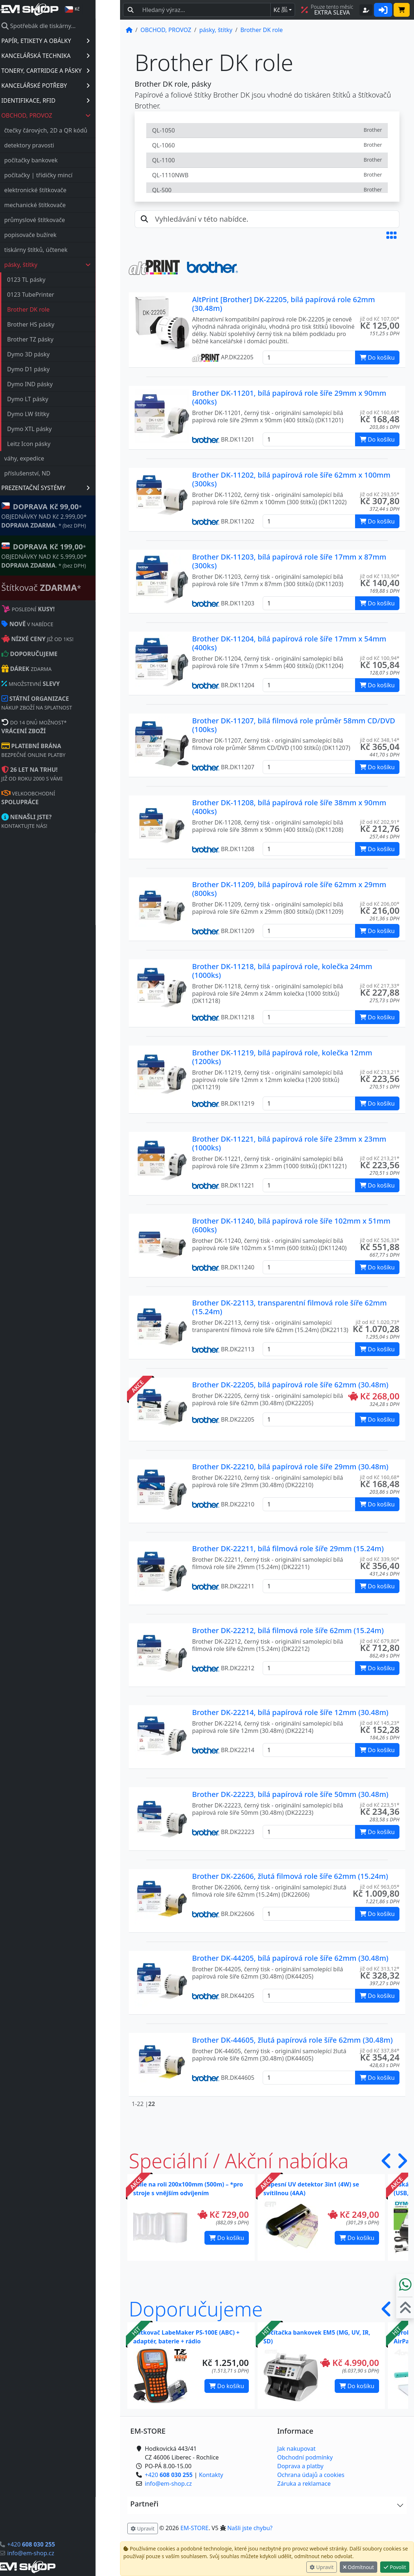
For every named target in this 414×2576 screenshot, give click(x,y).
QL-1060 (267, 145)
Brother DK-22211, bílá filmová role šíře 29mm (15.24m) (288, 1548)
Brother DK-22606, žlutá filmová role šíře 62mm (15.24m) (290, 1876)
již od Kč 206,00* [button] (379, 903)
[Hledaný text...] (204, 10)
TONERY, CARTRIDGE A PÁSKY (70, 71)
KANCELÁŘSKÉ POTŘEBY (70, 86)
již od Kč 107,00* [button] (379, 318)
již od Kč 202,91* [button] (379, 821)
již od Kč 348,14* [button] (379, 739)
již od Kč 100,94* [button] (379, 658)
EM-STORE (194, 2528)
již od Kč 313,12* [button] (379, 1968)
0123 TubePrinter (55, 295)
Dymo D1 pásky (53, 369)
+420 (55, 2544)
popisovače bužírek (55, 235)
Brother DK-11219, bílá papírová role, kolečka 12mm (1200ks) (282, 1057)
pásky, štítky (72, 265)
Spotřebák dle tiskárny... (63, 26)
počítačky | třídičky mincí (63, 175)
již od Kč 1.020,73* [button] (377, 1322)
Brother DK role (53, 309)
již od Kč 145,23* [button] (379, 1722)
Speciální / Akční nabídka (239, 2160)
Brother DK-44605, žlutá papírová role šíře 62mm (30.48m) (292, 2040)
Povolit (394, 2567)
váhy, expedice (49, 458)
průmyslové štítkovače (59, 220)
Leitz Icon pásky (53, 444)
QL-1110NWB (267, 175)
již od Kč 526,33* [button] (379, 1240)
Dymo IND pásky (54, 384)
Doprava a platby (300, 2466)
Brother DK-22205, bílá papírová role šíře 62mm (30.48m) (290, 1385)
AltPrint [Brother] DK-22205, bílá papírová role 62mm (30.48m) (283, 304)
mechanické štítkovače (59, 205)
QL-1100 (267, 160)
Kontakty (211, 2475)
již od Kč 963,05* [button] (379, 1886)
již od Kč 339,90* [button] (379, 1559)
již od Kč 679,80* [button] (379, 1640)
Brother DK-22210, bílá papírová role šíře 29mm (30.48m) (290, 1466)
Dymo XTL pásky (54, 429)
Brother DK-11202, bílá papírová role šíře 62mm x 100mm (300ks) (291, 479)
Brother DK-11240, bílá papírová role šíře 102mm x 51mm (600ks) (291, 1225)
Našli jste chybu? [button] (249, 2528)
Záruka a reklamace (304, 2484)
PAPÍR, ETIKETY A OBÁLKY (70, 41)
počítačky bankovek (55, 160)
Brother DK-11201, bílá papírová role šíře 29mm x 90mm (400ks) (289, 397)
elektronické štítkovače (60, 190)
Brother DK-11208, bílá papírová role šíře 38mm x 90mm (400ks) (289, 807)
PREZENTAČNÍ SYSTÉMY (70, 488)
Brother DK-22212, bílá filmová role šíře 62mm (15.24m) (288, 1630)
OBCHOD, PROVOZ (70, 115)
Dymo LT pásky (52, 399)
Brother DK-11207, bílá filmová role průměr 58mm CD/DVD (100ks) (293, 725)
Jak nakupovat (296, 2449)
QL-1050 (267, 130)
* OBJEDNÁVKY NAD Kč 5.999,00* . (68, 555)
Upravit (322, 2567)
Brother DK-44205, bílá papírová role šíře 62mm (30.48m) (290, 1958)
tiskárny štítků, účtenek (60, 250)
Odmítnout (358, 2567)
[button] (391, 235)
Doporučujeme (196, 2308)
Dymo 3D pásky (53, 354)
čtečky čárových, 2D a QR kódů (70, 130)
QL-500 (267, 190)
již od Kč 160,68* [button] (379, 412)
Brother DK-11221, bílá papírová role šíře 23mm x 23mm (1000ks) (289, 1143)
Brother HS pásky (55, 324)
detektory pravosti (54, 145)
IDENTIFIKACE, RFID (70, 100)
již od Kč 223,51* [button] (379, 1804)
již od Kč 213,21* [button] (379, 1071)
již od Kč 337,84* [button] (379, 2050)
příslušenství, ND (52, 473)
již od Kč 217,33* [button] (379, 985)
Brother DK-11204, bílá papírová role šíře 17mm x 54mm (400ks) (289, 643)
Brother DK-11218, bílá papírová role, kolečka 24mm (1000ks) (282, 970)
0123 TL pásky (51, 280)
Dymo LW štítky (53, 414)
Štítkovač (66, 587)
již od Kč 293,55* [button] (379, 494)
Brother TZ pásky (55, 339)
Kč (280, 10)
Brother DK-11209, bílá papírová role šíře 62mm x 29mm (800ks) (289, 889)
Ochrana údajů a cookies (311, 2475)
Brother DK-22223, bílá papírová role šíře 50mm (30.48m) (290, 1794)
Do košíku (226, 2238)
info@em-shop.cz (55, 2553)
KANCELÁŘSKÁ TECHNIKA (70, 56)
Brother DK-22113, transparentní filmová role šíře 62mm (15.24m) (289, 1307)
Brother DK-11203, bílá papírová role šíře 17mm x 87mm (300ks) (289, 561)
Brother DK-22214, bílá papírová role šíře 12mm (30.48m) (290, 1712)
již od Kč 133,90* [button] (379, 576)
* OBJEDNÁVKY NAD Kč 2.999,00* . (68, 515)
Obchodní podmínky (305, 2457)
